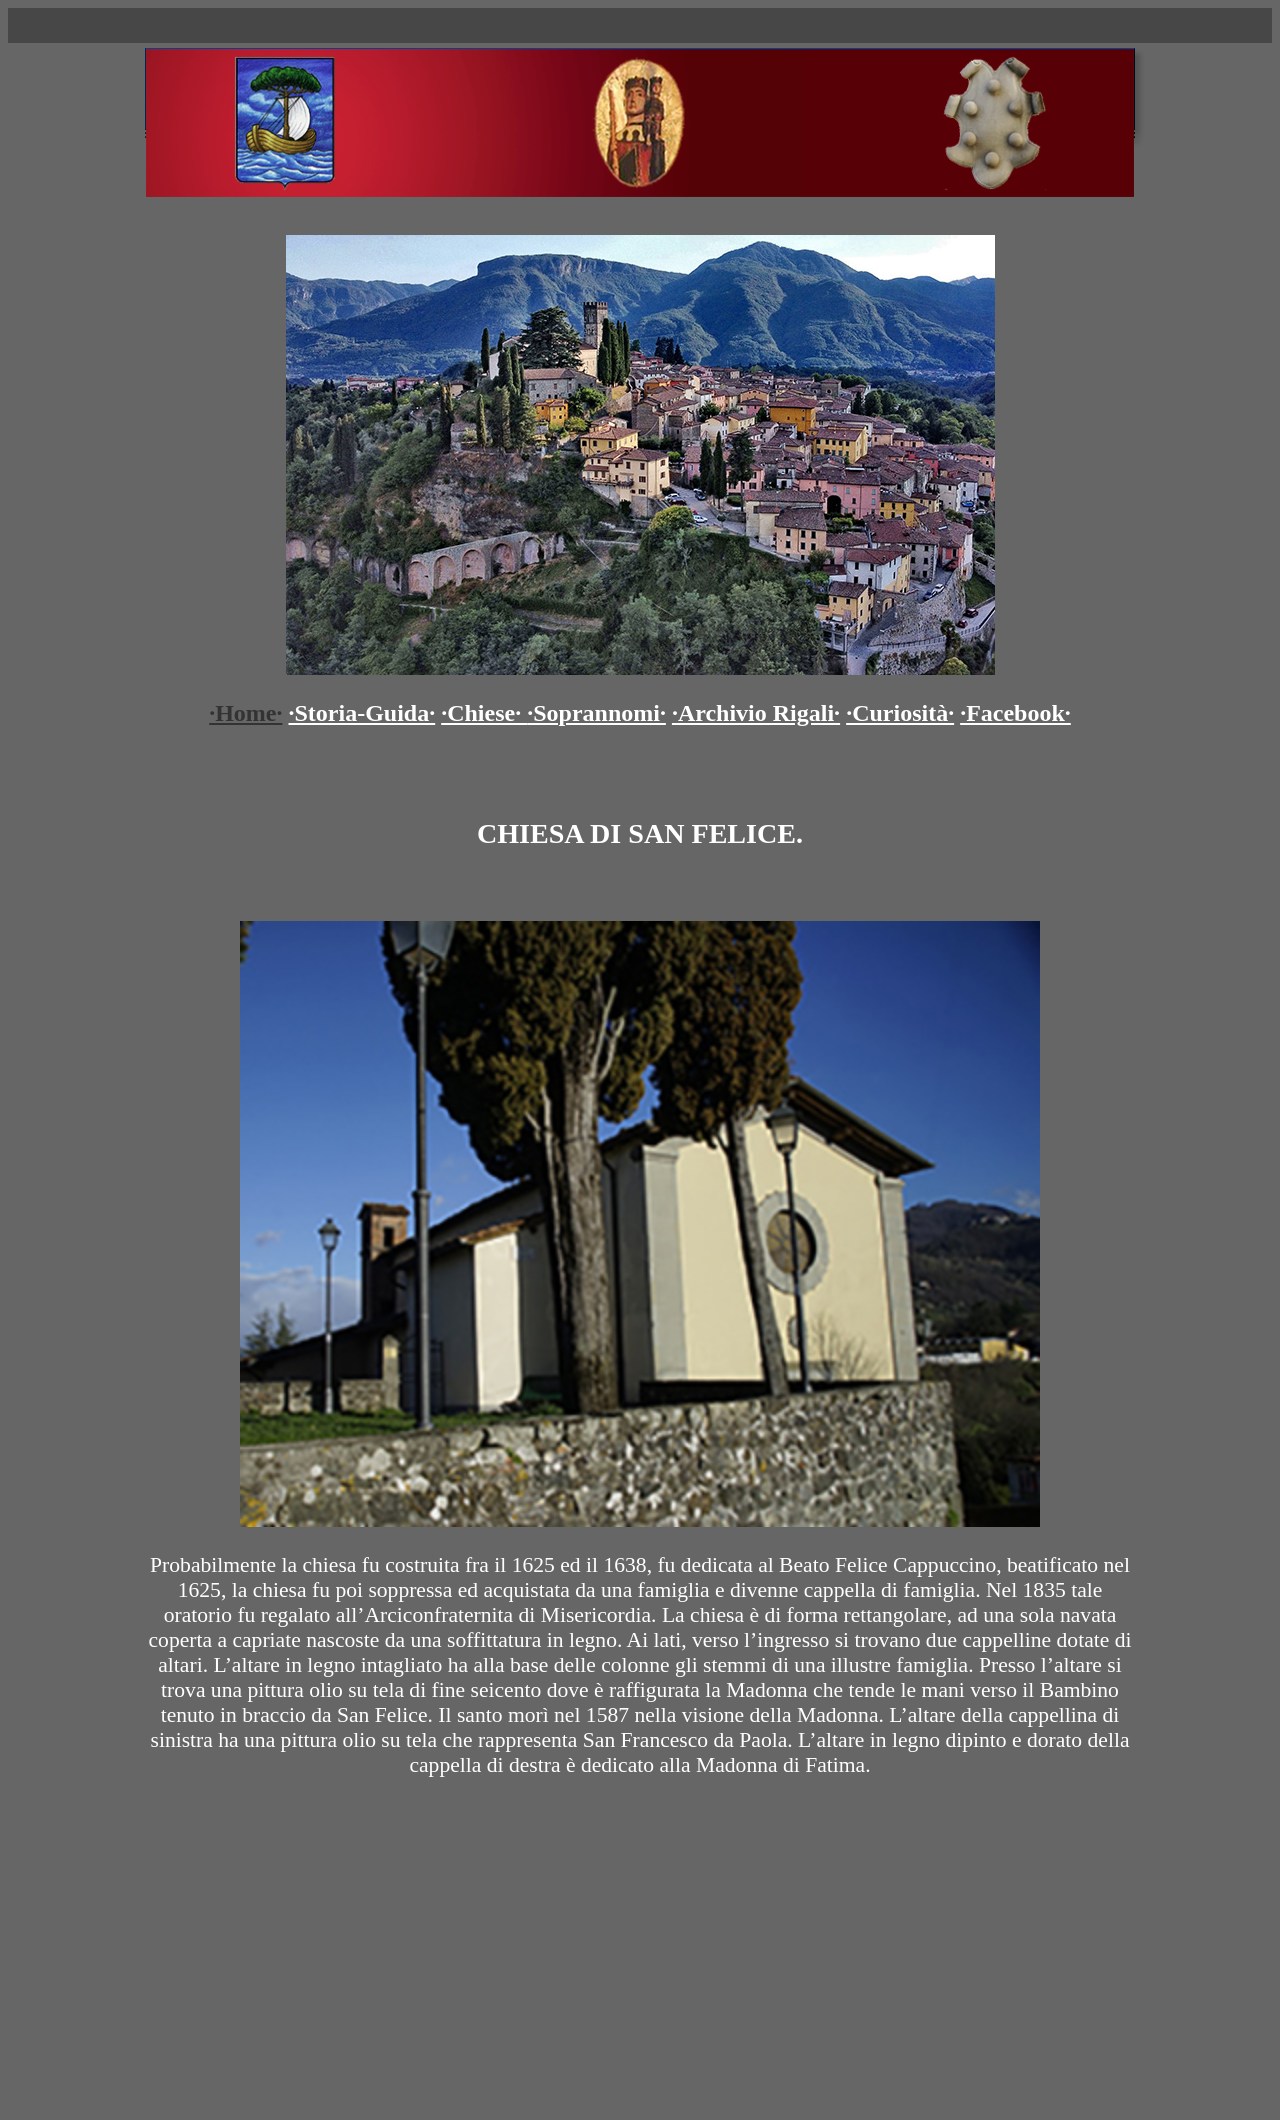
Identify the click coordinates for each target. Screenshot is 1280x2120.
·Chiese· (484, 713)
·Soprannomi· (596, 713)
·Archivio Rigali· (756, 713)
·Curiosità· (900, 713)
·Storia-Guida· (362, 713)
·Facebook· (1015, 713)
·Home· (245, 713)
